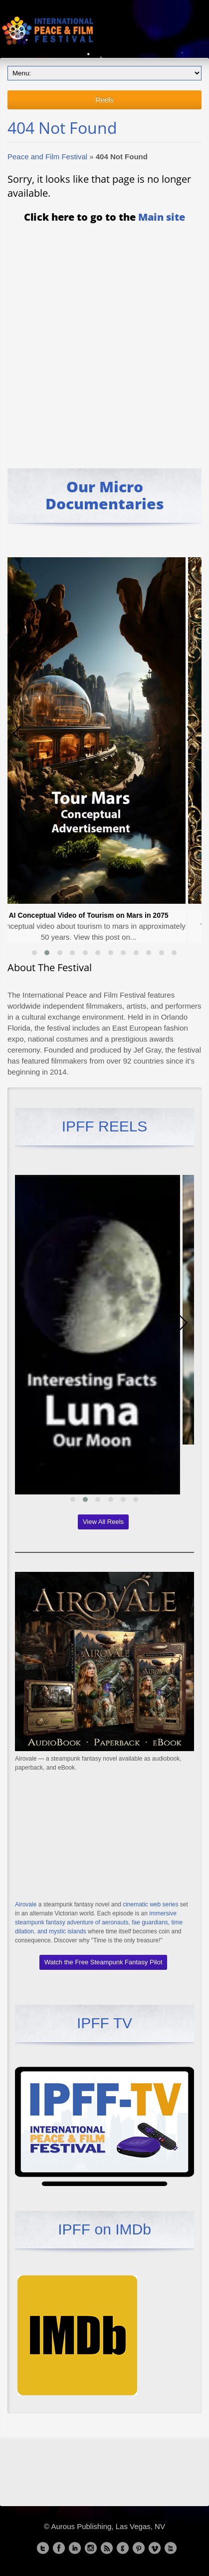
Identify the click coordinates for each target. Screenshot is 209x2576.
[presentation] (17, 733)
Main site (161, 217)
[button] (34, 953)
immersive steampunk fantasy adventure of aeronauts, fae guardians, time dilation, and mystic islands (99, 1922)
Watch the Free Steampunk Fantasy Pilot (103, 1962)
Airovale (25, 1904)
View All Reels (103, 1521)
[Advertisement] (104, 338)
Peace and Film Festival (47, 156)
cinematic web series (150, 1904)
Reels (105, 100)
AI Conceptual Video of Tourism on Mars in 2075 (96, 915)
